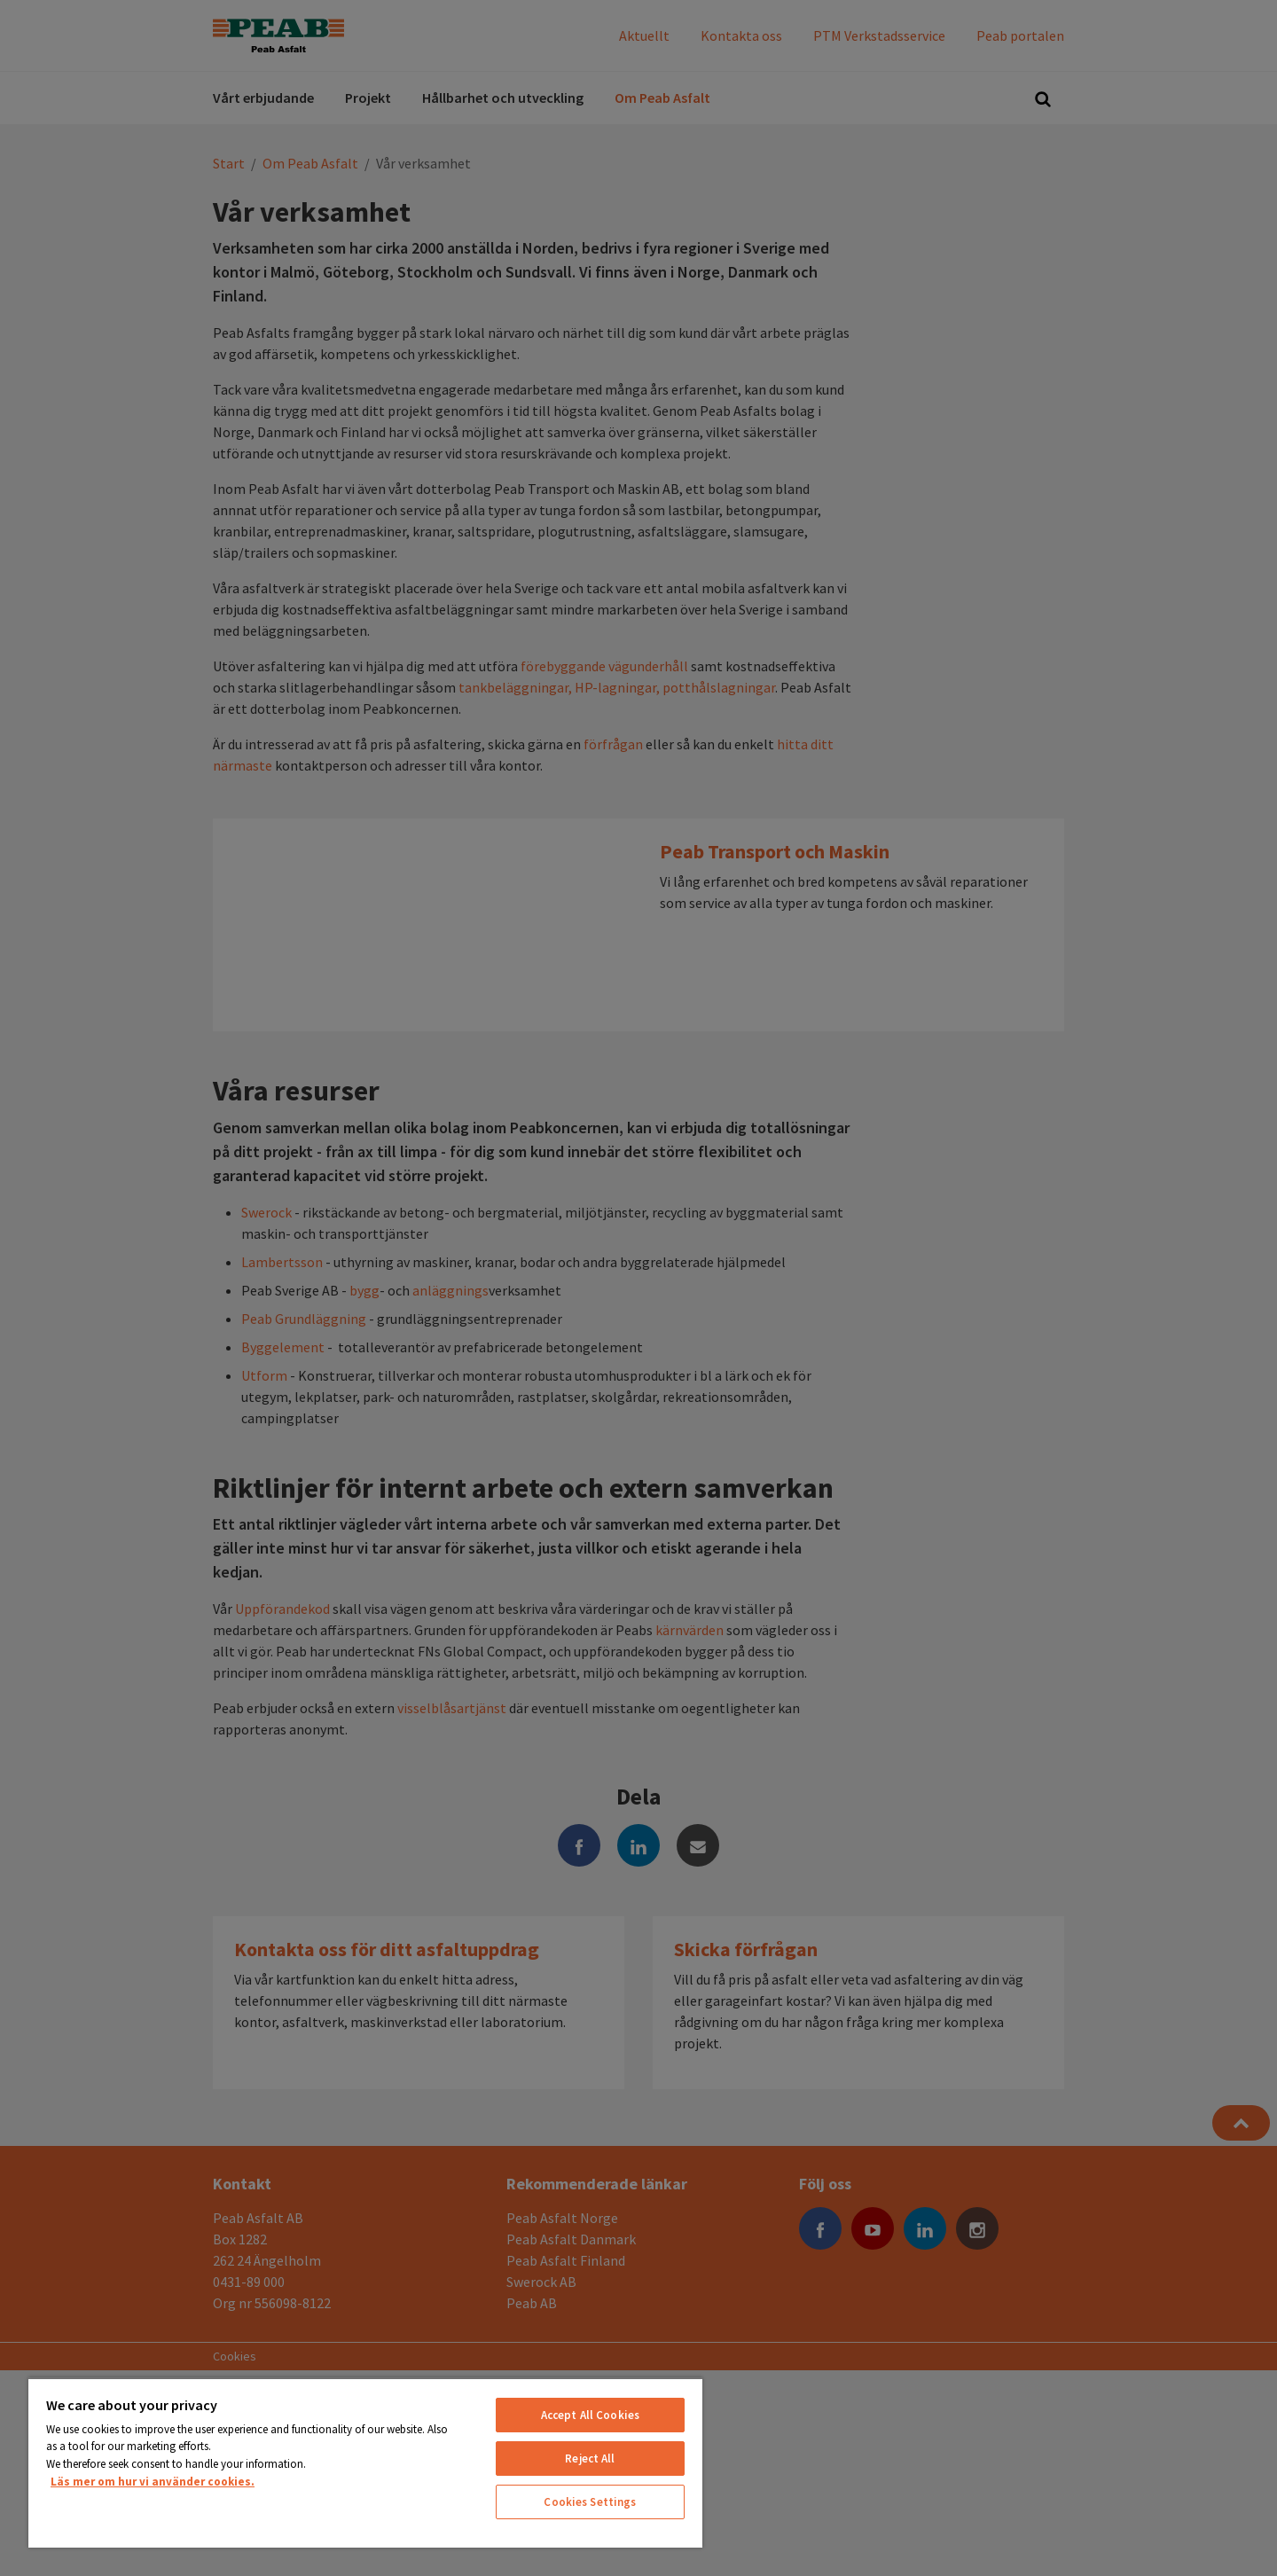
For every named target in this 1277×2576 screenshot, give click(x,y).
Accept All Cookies (590, 2415)
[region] (365, 2462)
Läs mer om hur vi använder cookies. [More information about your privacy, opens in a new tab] (153, 2481)
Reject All (590, 2458)
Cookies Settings (590, 2501)
